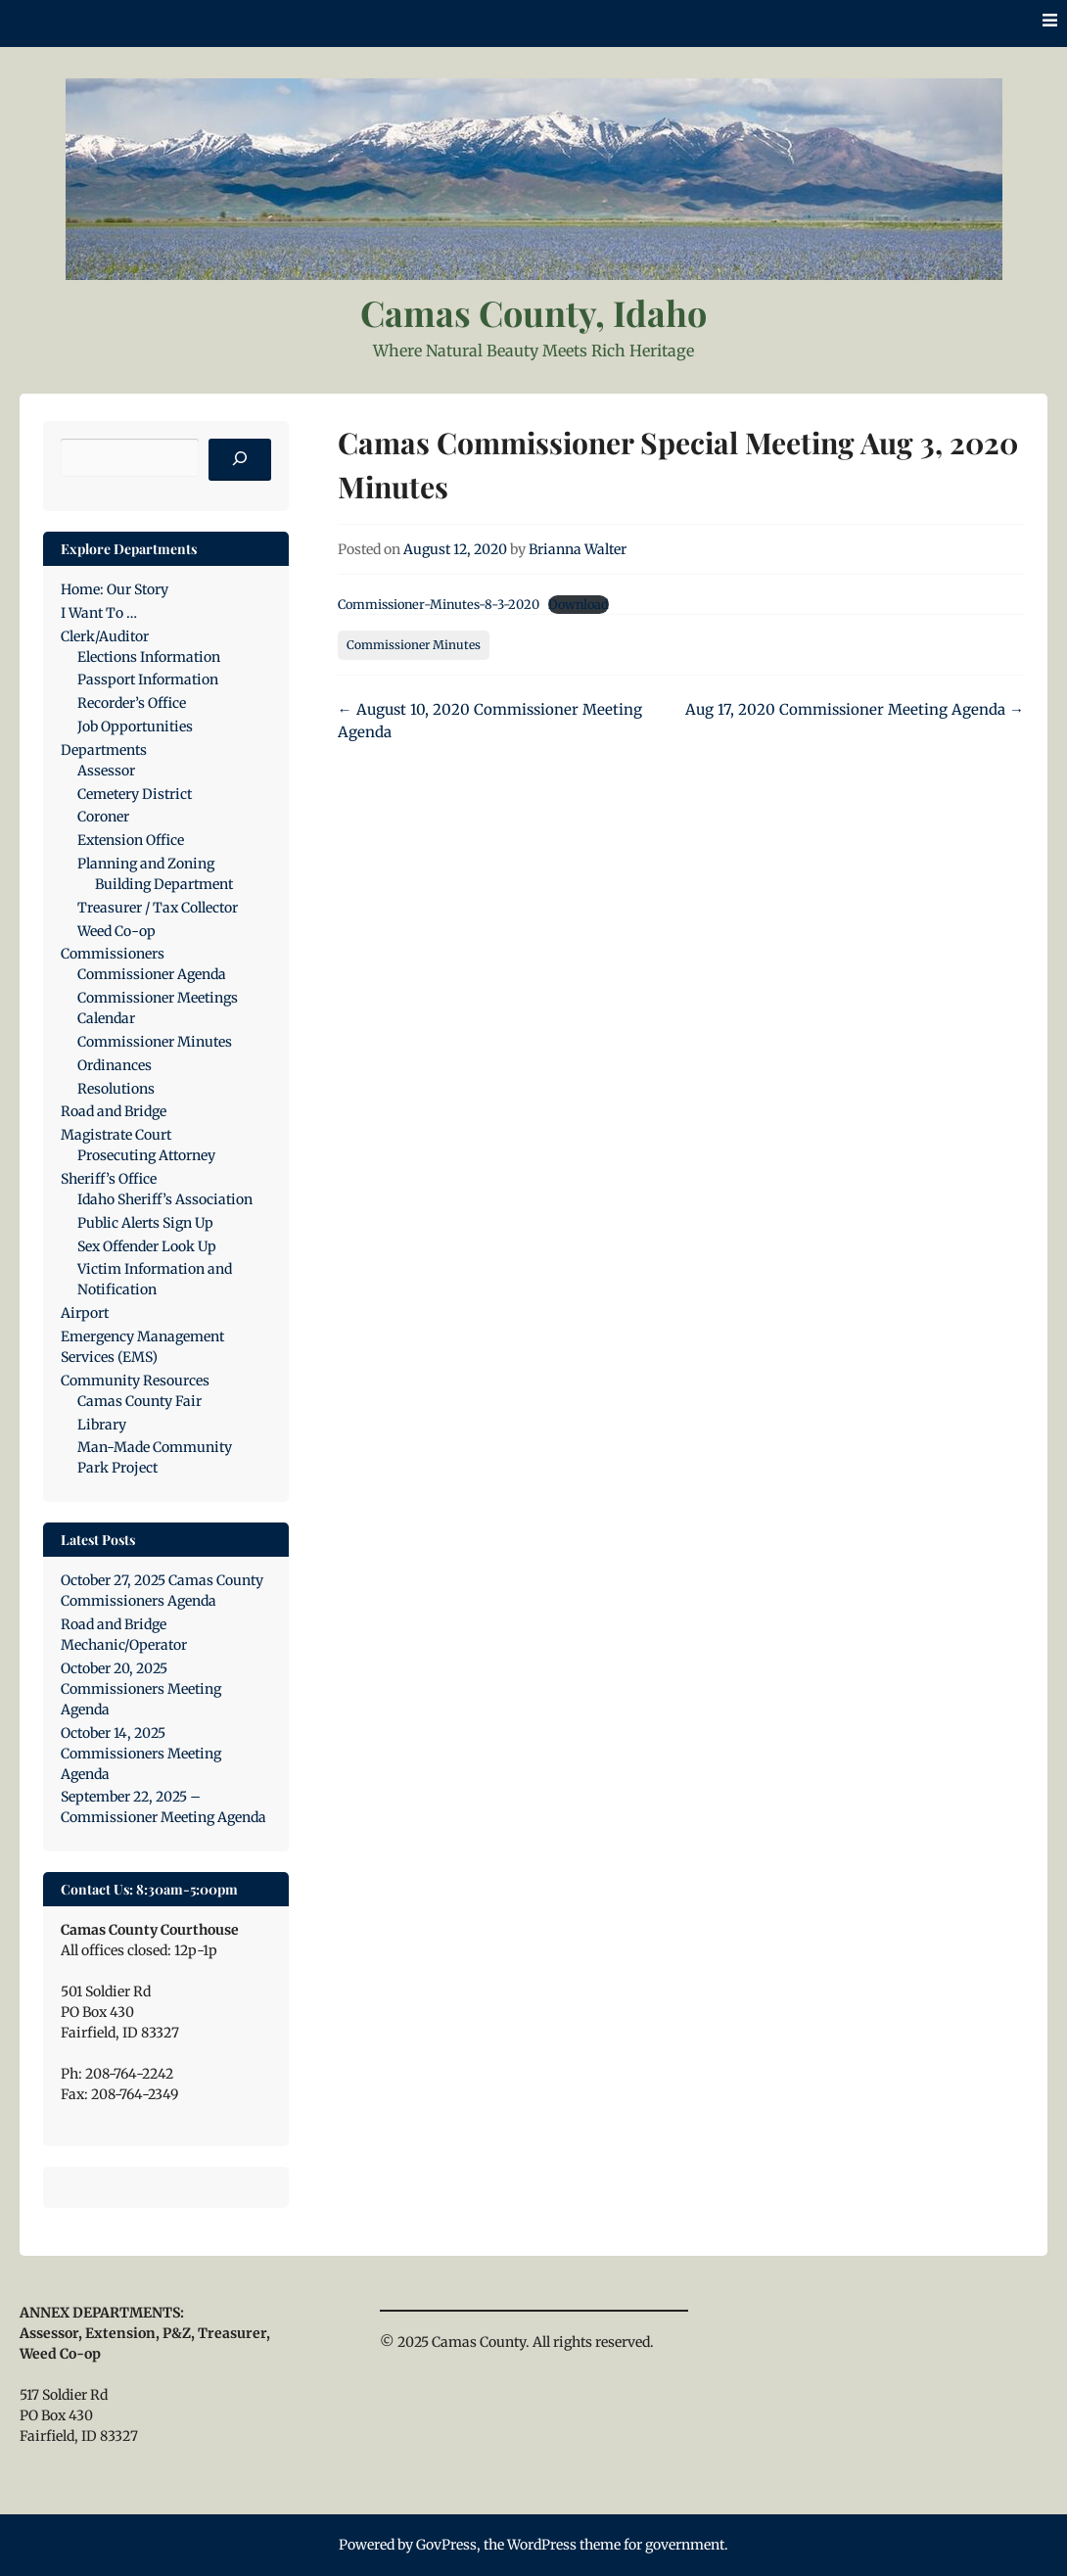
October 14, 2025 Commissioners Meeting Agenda (141, 1753)
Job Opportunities (135, 726)
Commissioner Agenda (151, 974)
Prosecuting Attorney (146, 1155)
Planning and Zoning (145, 863)
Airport (85, 1313)
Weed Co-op (116, 931)
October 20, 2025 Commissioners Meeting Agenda (141, 1689)
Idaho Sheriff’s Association (165, 1199)
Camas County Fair (139, 1401)
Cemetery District (134, 794)
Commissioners (112, 953)
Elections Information (148, 657)
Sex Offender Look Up (146, 1246)
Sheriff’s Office (109, 1179)
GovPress (446, 2544)
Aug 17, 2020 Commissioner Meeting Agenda (854, 709)
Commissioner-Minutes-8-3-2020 (438, 604)
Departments (104, 750)
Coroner (103, 816)
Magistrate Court (116, 1135)
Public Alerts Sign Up (145, 1223)
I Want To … (99, 613)
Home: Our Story (114, 589)
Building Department (164, 884)
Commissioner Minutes (414, 644)
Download (578, 604)
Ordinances (114, 1065)
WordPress (542, 2544)
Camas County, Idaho (533, 312)
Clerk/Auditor (105, 636)
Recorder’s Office (131, 703)
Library (101, 1424)
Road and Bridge (113, 1111)
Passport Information (147, 679)
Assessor (106, 770)
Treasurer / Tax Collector (157, 907)
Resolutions (116, 1089)
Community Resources (135, 1380)
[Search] (240, 460)
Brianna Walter (577, 549)
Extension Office (130, 840)
